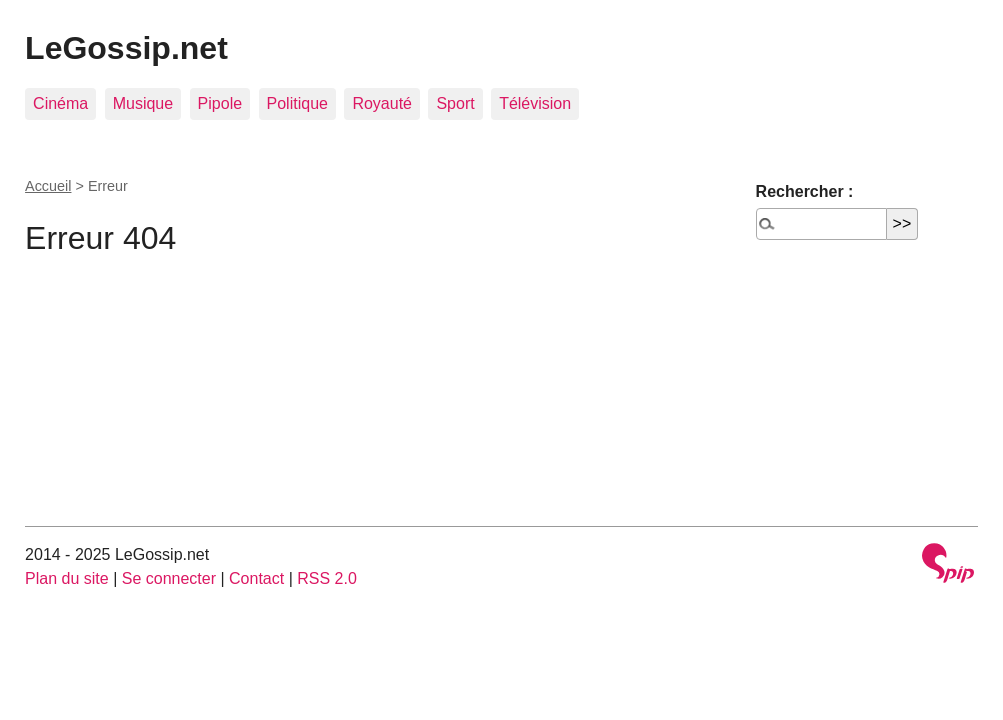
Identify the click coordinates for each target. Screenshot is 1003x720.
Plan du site (67, 578)
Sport (455, 103)
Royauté (382, 103)
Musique (143, 103)
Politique (297, 103)
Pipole (220, 103)
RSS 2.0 (327, 578)
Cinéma (60, 103)
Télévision (535, 103)
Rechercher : (805, 191)
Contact (256, 578)
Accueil (48, 186)
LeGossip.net (126, 48)
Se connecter (169, 578)
